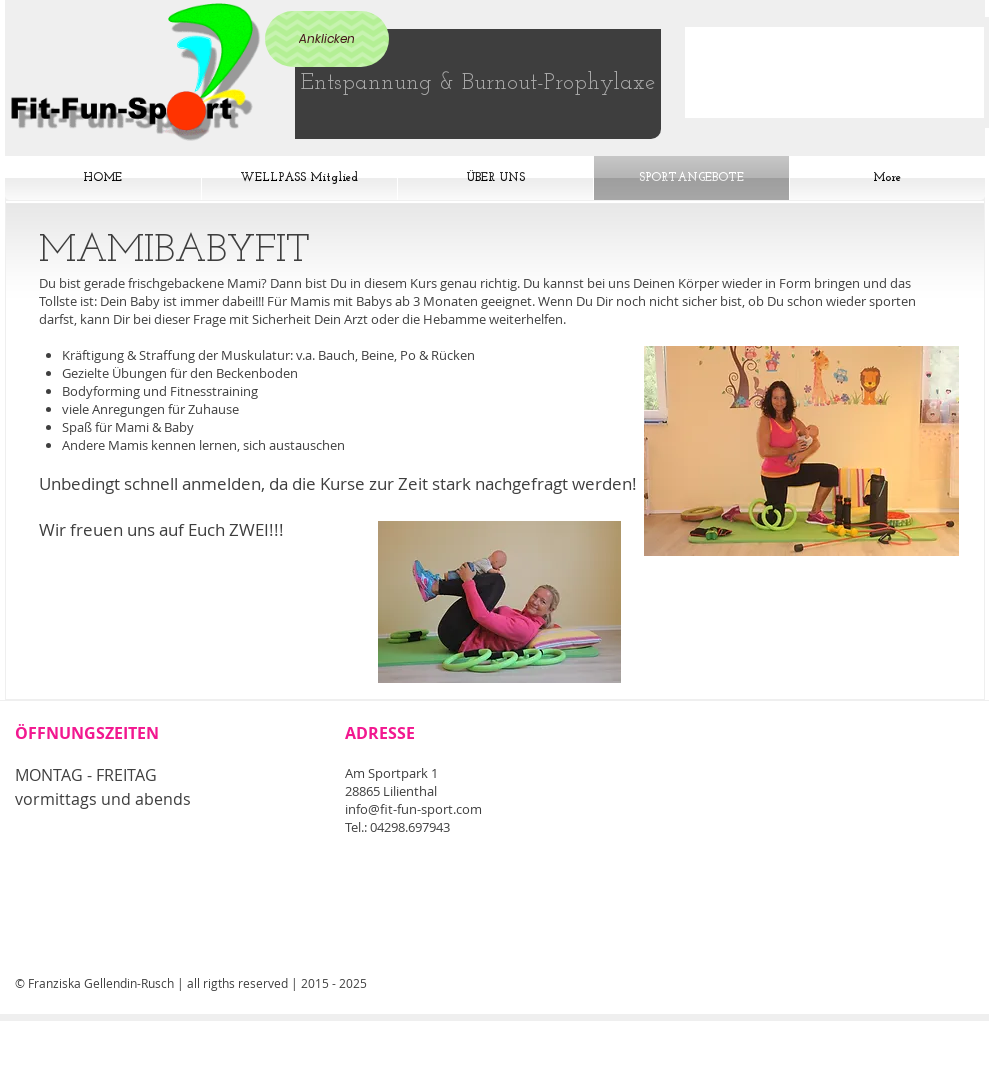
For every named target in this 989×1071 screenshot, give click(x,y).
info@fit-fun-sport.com (413, 809)
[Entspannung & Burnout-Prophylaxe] (478, 84)
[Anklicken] (327, 39)
